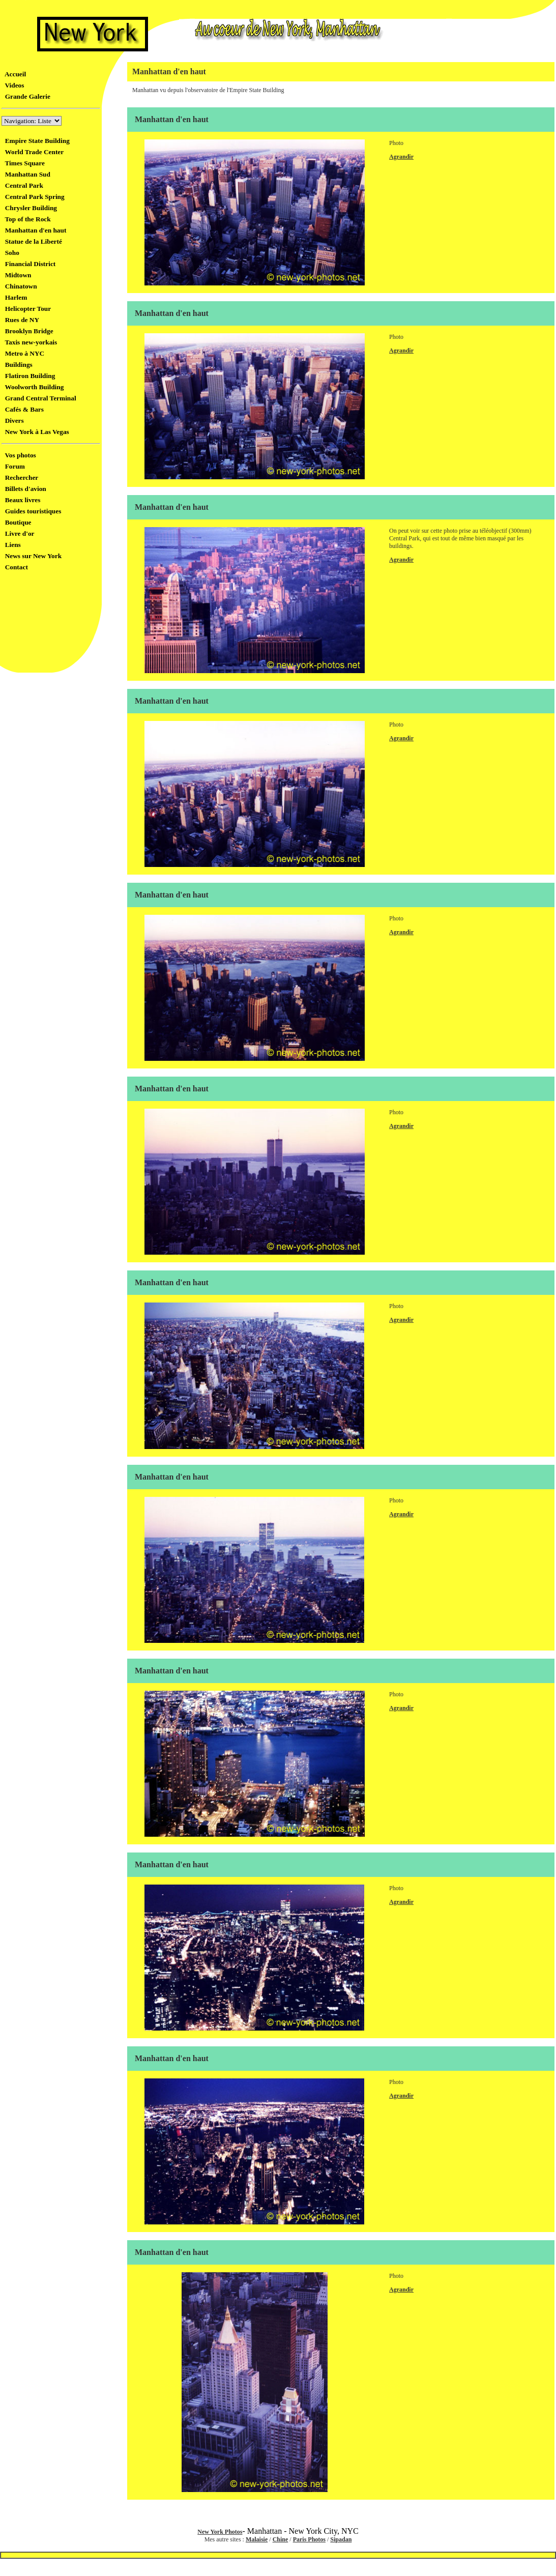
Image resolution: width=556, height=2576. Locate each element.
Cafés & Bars (23, 409)
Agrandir (401, 156)
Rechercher (20, 477)
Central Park (22, 185)
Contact (15, 567)
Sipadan (341, 2539)
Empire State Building (36, 140)
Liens (11, 544)
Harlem (14, 297)
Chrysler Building (29, 208)
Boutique (17, 522)
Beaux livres (21, 500)
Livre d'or (18, 533)
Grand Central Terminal (39, 398)
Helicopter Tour (26, 308)
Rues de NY (20, 320)
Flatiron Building (28, 376)
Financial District (28, 264)
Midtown (17, 275)
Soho (10, 252)
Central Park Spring (33, 196)
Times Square (23, 163)
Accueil (14, 74)
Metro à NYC (23, 353)
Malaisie (257, 2539)
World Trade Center (33, 152)
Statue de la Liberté (32, 241)
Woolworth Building (33, 387)
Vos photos (19, 455)
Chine (280, 2539)
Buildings (17, 364)
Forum (13, 466)
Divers (13, 420)
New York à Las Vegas (35, 432)
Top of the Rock (26, 219)
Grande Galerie (26, 96)
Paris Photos (309, 2539)
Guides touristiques (31, 511)
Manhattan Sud (26, 174)
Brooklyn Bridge (27, 331)
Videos (13, 85)
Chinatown (19, 286)
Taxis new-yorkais (29, 342)
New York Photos (219, 2531)
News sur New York (32, 556)
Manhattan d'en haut (34, 230)
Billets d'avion (24, 489)
